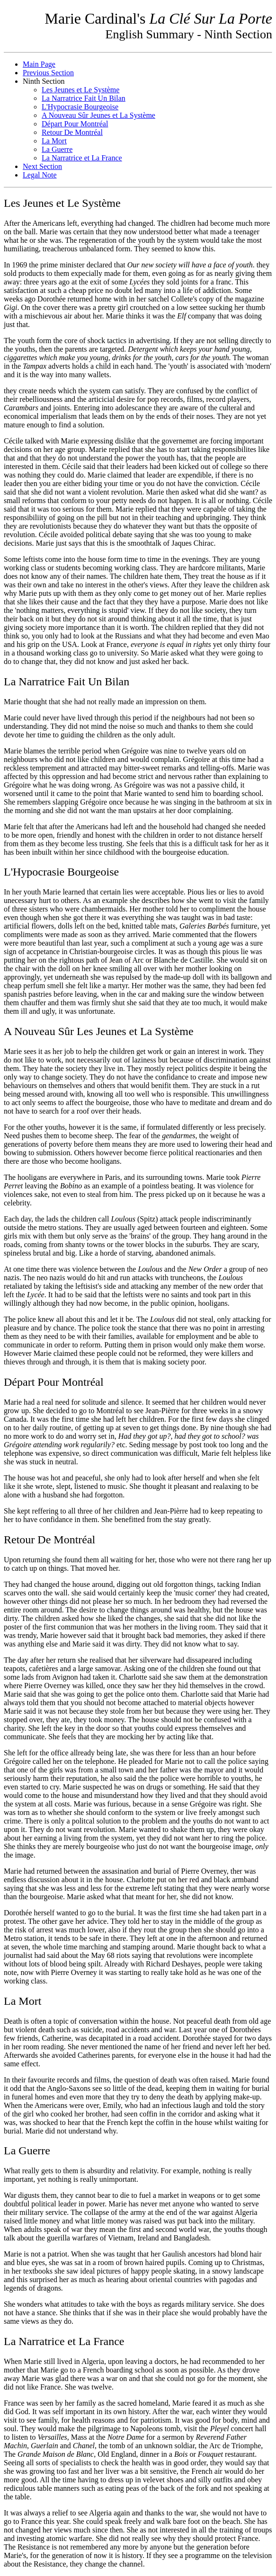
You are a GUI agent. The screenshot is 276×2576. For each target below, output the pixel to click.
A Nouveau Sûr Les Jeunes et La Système (99, 1031)
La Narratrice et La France (82, 158)
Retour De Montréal (72, 132)
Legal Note (40, 175)
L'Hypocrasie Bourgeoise (80, 107)
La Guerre (57, 149)
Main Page (39, 64)
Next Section (42, 166)
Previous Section (48, 73)
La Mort (54, 141)
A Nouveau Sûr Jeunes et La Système (98, 115)
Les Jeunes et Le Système (80, 90)
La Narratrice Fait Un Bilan (83, 98)
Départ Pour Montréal (75, 124)
